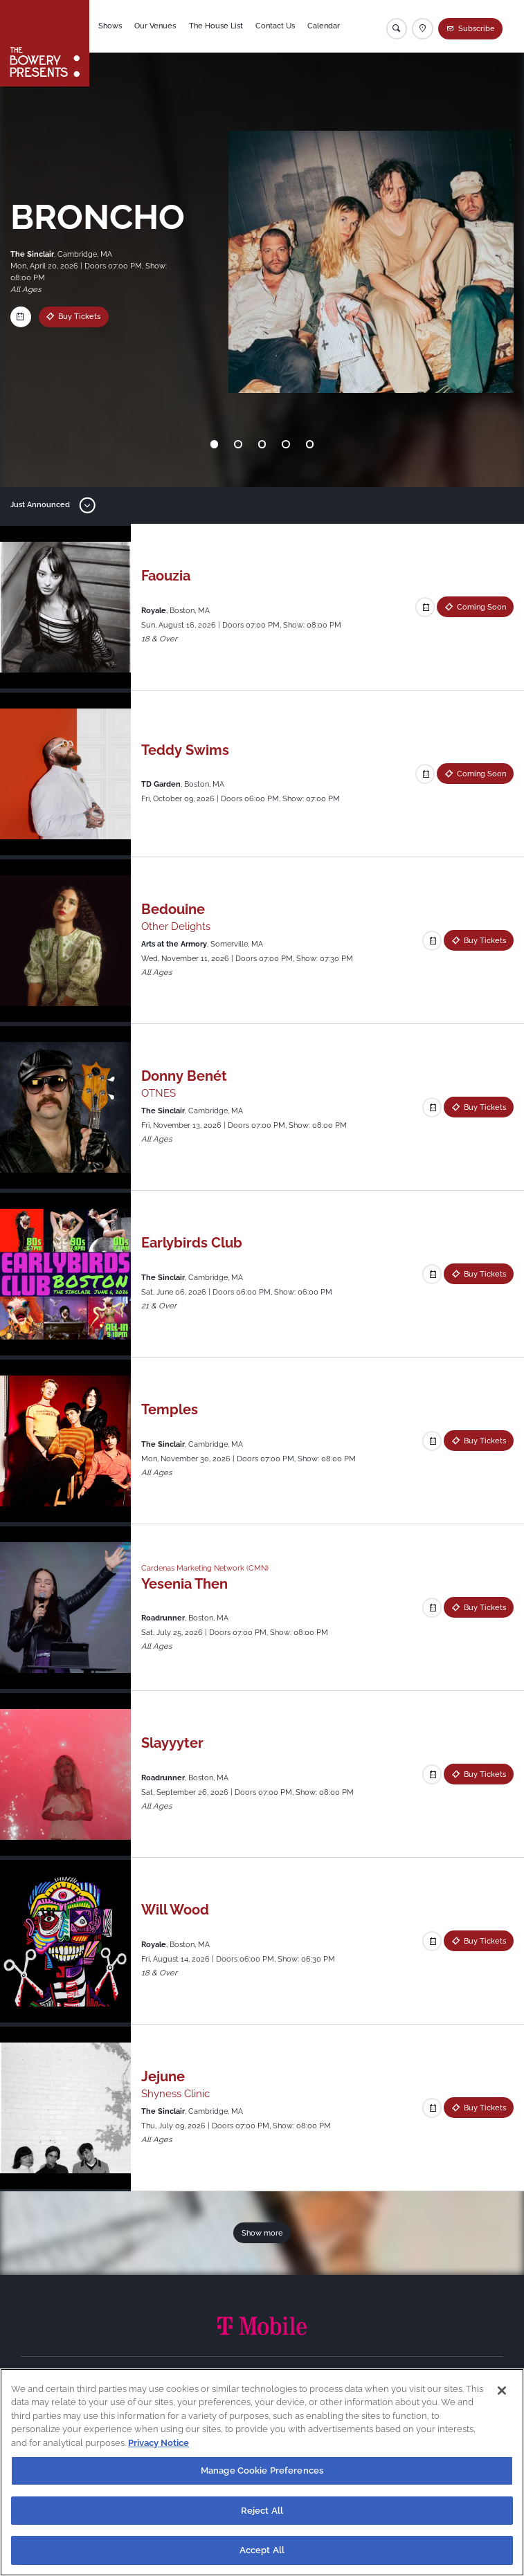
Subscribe (476, 28)
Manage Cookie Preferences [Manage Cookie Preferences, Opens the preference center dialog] (262, 2470)
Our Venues (158, 26)
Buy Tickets (79, 316)
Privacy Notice (158, 2443)
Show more (262, 2233)
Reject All (262, 2510)
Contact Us (278, 26)
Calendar (326, 26)
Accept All (262, 2550)
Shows (113, 26)
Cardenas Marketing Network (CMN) (205, 1568)
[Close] (502, 2390)
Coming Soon (481, 607)
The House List (218, 26)
